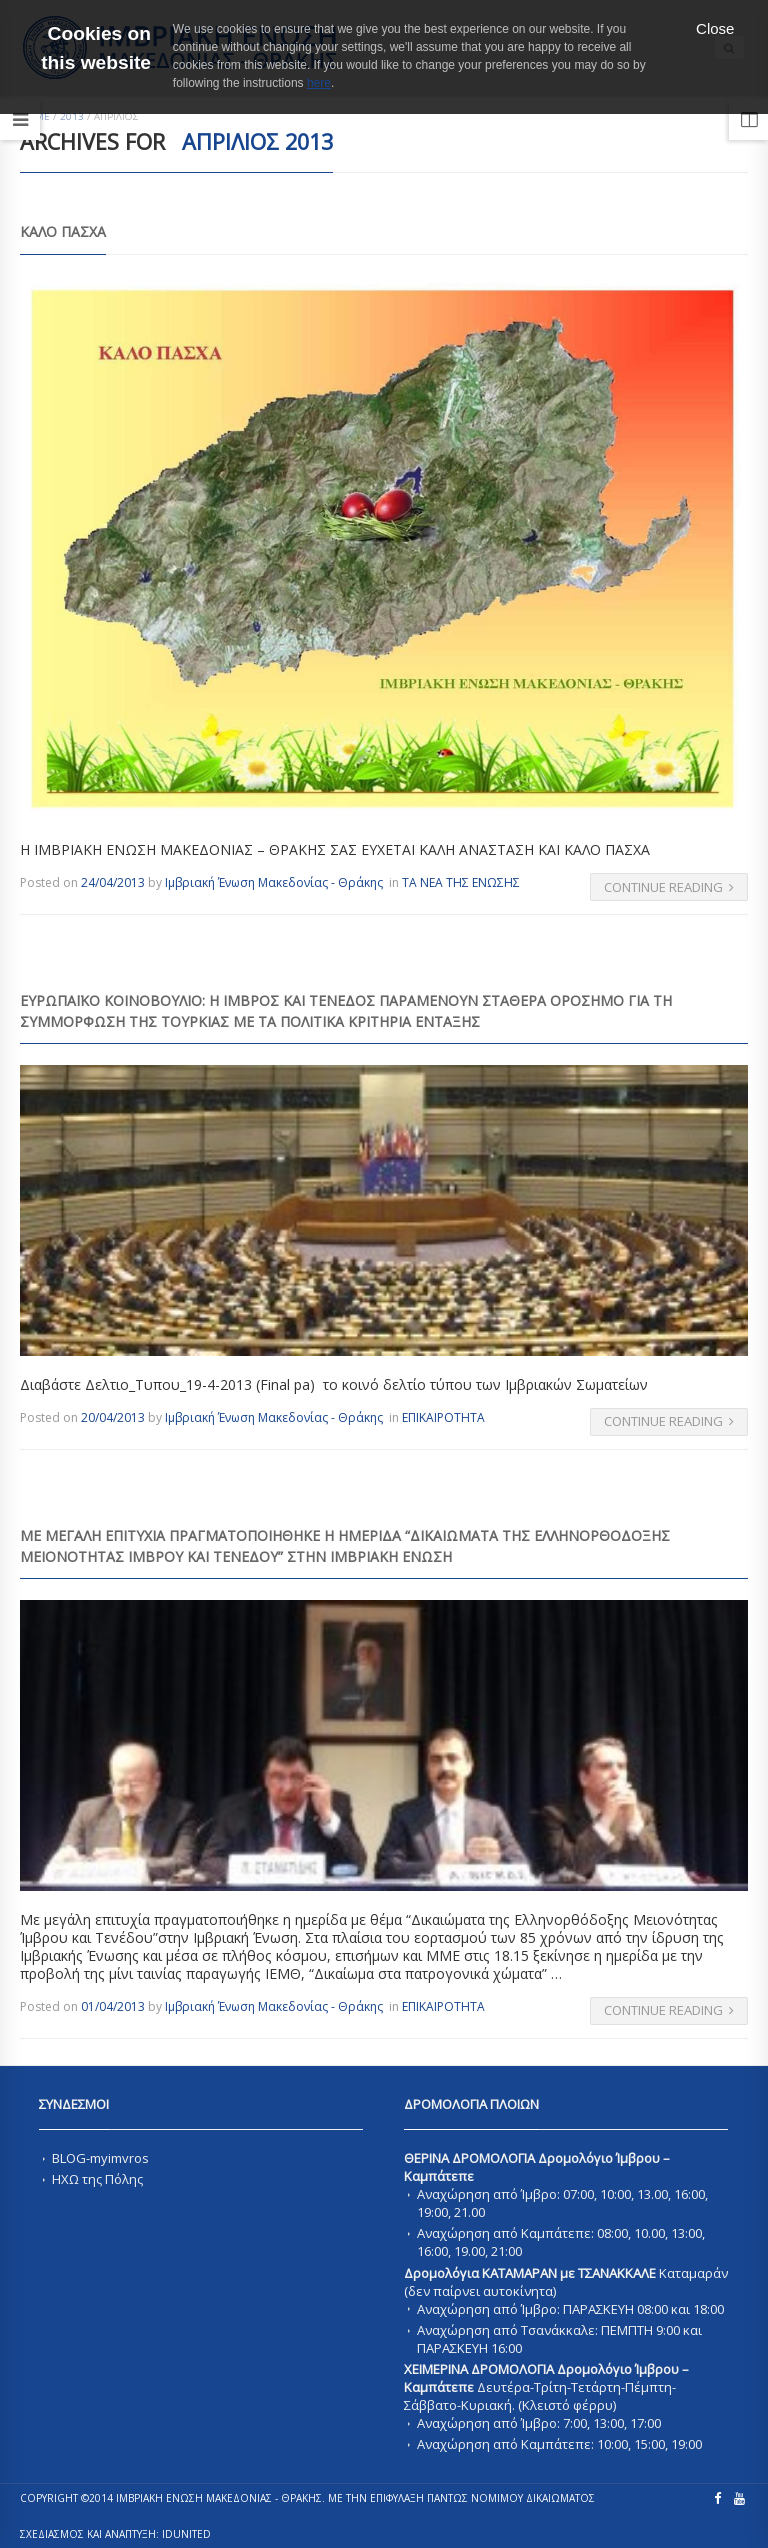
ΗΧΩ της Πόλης (97, 2179)
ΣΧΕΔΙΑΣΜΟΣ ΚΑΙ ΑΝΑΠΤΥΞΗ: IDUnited (115, 2534)
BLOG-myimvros (100, 2158)
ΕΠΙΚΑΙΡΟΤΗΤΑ (443, 1417)
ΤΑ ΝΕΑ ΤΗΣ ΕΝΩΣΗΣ (461, 882)
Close (715, 28)
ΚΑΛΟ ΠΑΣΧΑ (63, 231)
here (319, 83)
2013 (72, 116)
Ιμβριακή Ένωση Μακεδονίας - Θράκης (274, 882)
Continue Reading (669, 887)
